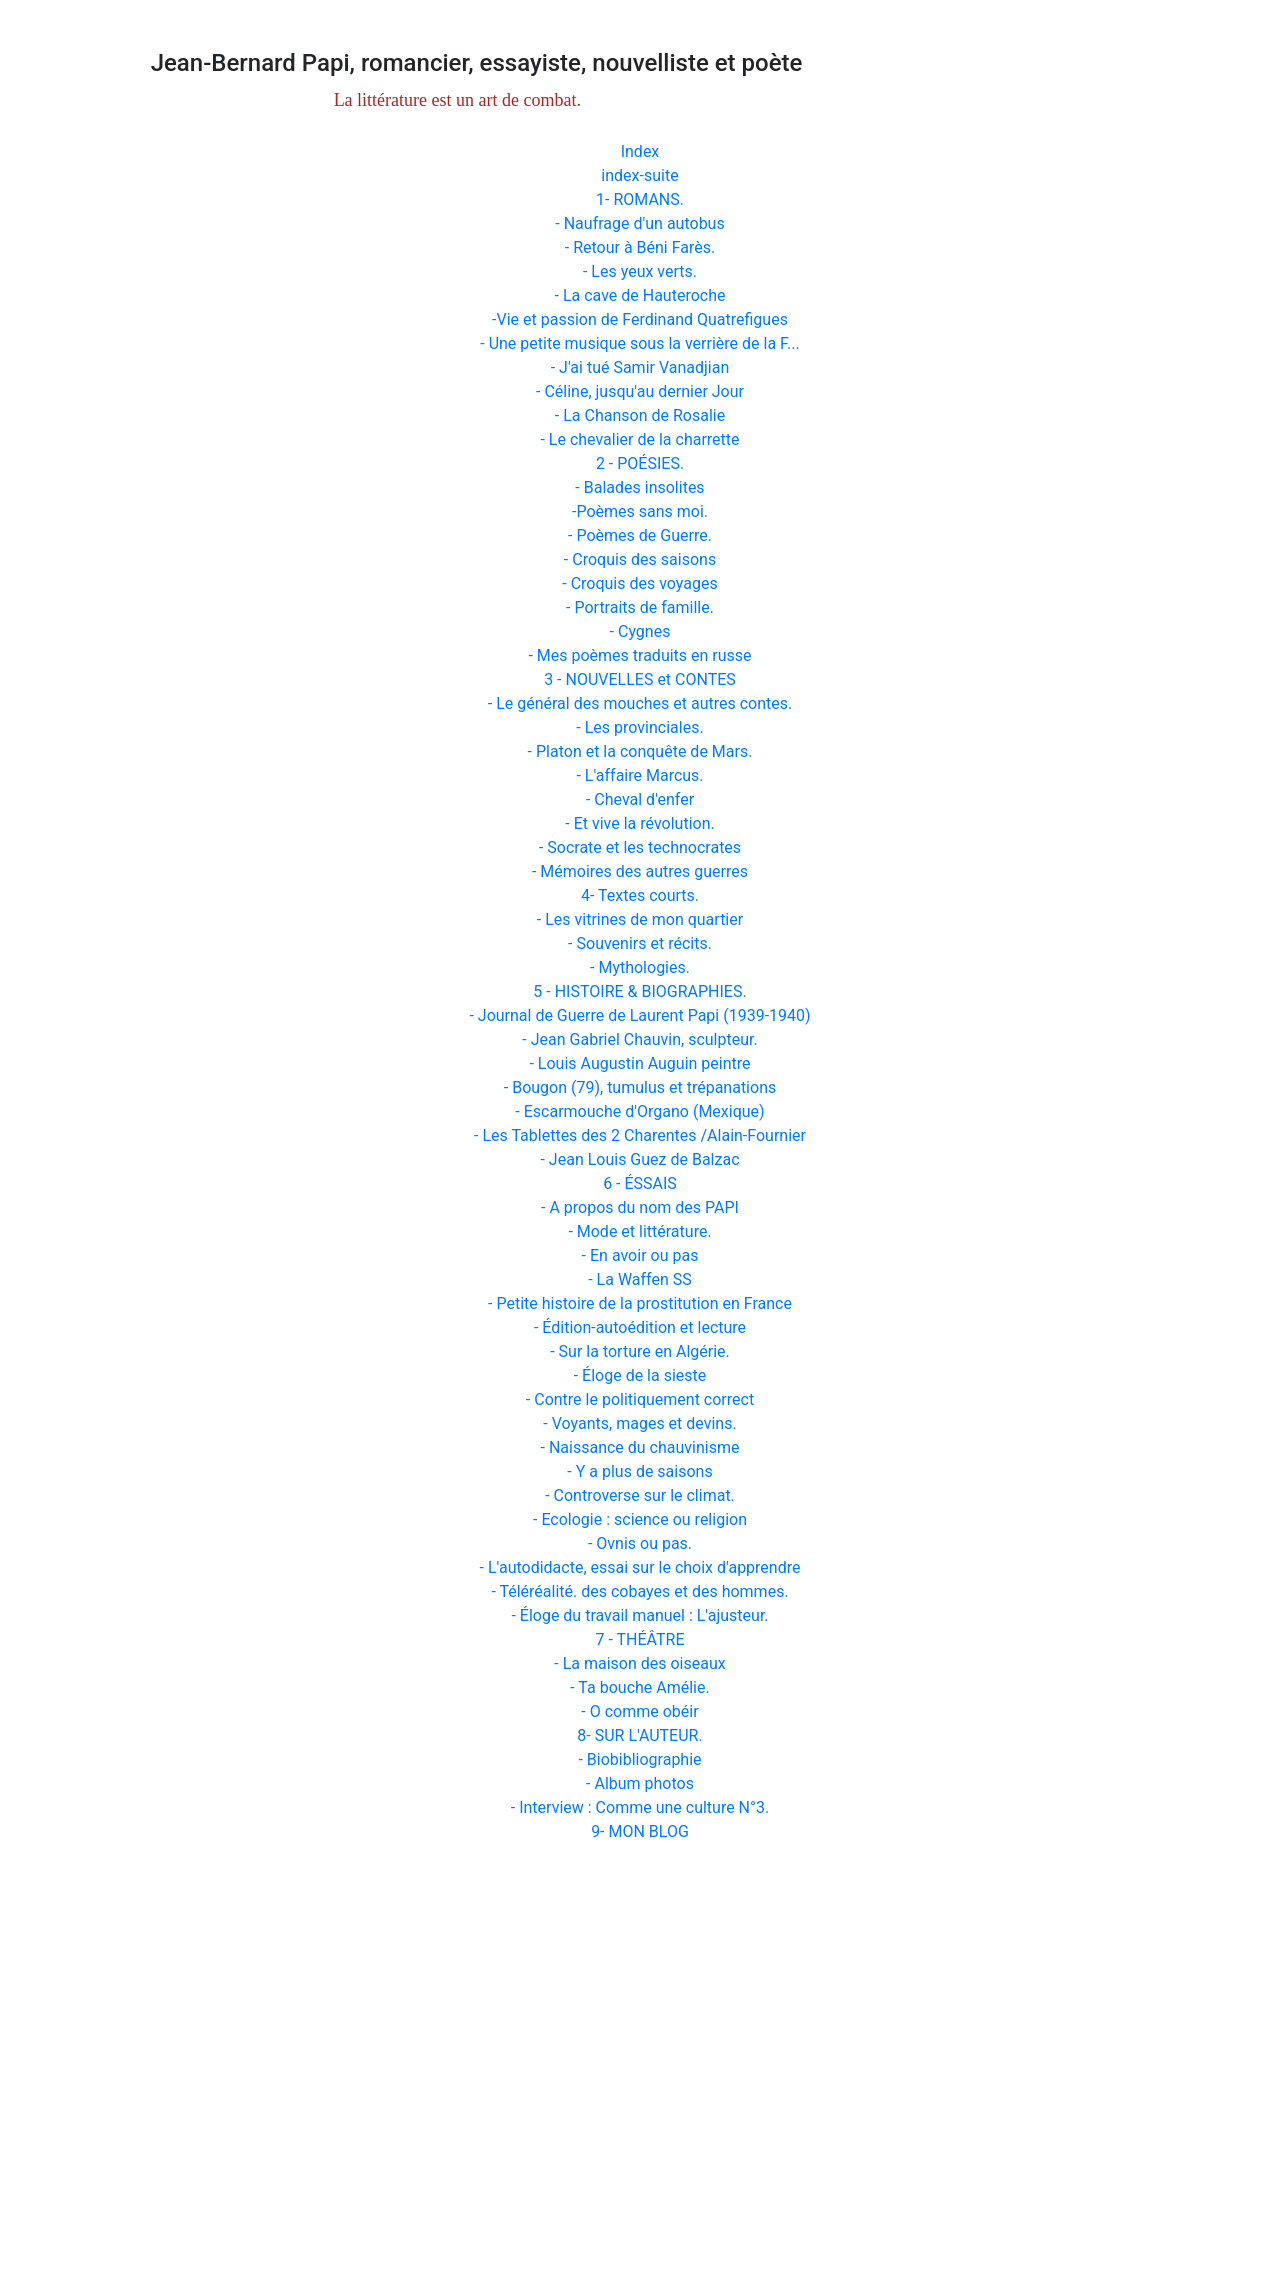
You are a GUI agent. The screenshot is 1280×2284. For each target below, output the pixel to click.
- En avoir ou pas (640, 1255)
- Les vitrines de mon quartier (640, 919)
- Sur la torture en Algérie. (640, 1351)
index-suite (639, 175)
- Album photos (640, 1783)
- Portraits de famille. (640, 607)
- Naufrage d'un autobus (639, 223)
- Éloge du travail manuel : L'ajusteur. (639, 1615)
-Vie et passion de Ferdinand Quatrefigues (640, 319)
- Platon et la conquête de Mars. (640, 751)
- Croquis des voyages (639, 583)
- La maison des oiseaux (639, 1663)
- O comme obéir (639, 1711)
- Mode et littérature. (639, 1231)
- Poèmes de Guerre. (640, 535)
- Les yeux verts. (640, 271)
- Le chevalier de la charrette (639, 439)
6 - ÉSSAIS (640, 1183)
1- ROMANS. (640, 199)
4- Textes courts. (640, 895)
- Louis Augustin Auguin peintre (639, 1063)
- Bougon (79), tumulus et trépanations (640, 1087)
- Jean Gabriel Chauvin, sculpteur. (639, 1039)
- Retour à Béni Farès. (640, 247)
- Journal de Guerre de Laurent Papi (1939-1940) (639, 1015)
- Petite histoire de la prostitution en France (640, 1303)
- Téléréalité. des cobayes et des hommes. (639, 1591)
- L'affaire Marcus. (639, 775)
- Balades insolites (639, 487)
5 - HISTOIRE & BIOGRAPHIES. (639, 991)
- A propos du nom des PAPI (640, 1207)
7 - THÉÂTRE (639, 1639)
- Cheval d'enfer (640, 799)
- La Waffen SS (640, 1279)
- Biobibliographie (639, 1759)
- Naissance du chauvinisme (640, 1447)
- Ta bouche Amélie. (639, 1687)
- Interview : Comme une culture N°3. (640, 1807)
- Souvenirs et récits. (640, 943)
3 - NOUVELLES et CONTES (640, 679)
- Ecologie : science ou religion (640, 1519)
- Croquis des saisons (640, 559)
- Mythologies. (640, 967)
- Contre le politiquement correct (640, 1399)
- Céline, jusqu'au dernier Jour (640, 391)
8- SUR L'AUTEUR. (639, 1735)
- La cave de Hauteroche (640, 295)
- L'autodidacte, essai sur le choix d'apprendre (640, 1567)
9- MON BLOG (640, 1831)
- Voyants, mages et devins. (639, 1423)
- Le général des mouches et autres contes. (640, 703)
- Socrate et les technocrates (640, 847)
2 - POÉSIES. (640, 463)
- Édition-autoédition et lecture (640, 1327)
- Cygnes (640, 631)
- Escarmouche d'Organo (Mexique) (639, 1111)
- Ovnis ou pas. (640, 1543)
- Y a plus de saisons (639, 1471)
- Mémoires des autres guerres (640, 871)
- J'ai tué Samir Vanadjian (640, 367)
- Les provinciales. (639, 727)
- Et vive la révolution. (639, 823)
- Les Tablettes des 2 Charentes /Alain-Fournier (640, 1135)
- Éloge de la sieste (640, 1375)
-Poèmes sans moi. (640, 511)
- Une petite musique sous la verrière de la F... (639, 343)
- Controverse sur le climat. (640, 1495)
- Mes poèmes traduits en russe (639, 655)
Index (640, 151)
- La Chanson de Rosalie (640, 415)
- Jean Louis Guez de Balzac (639, 1159)
